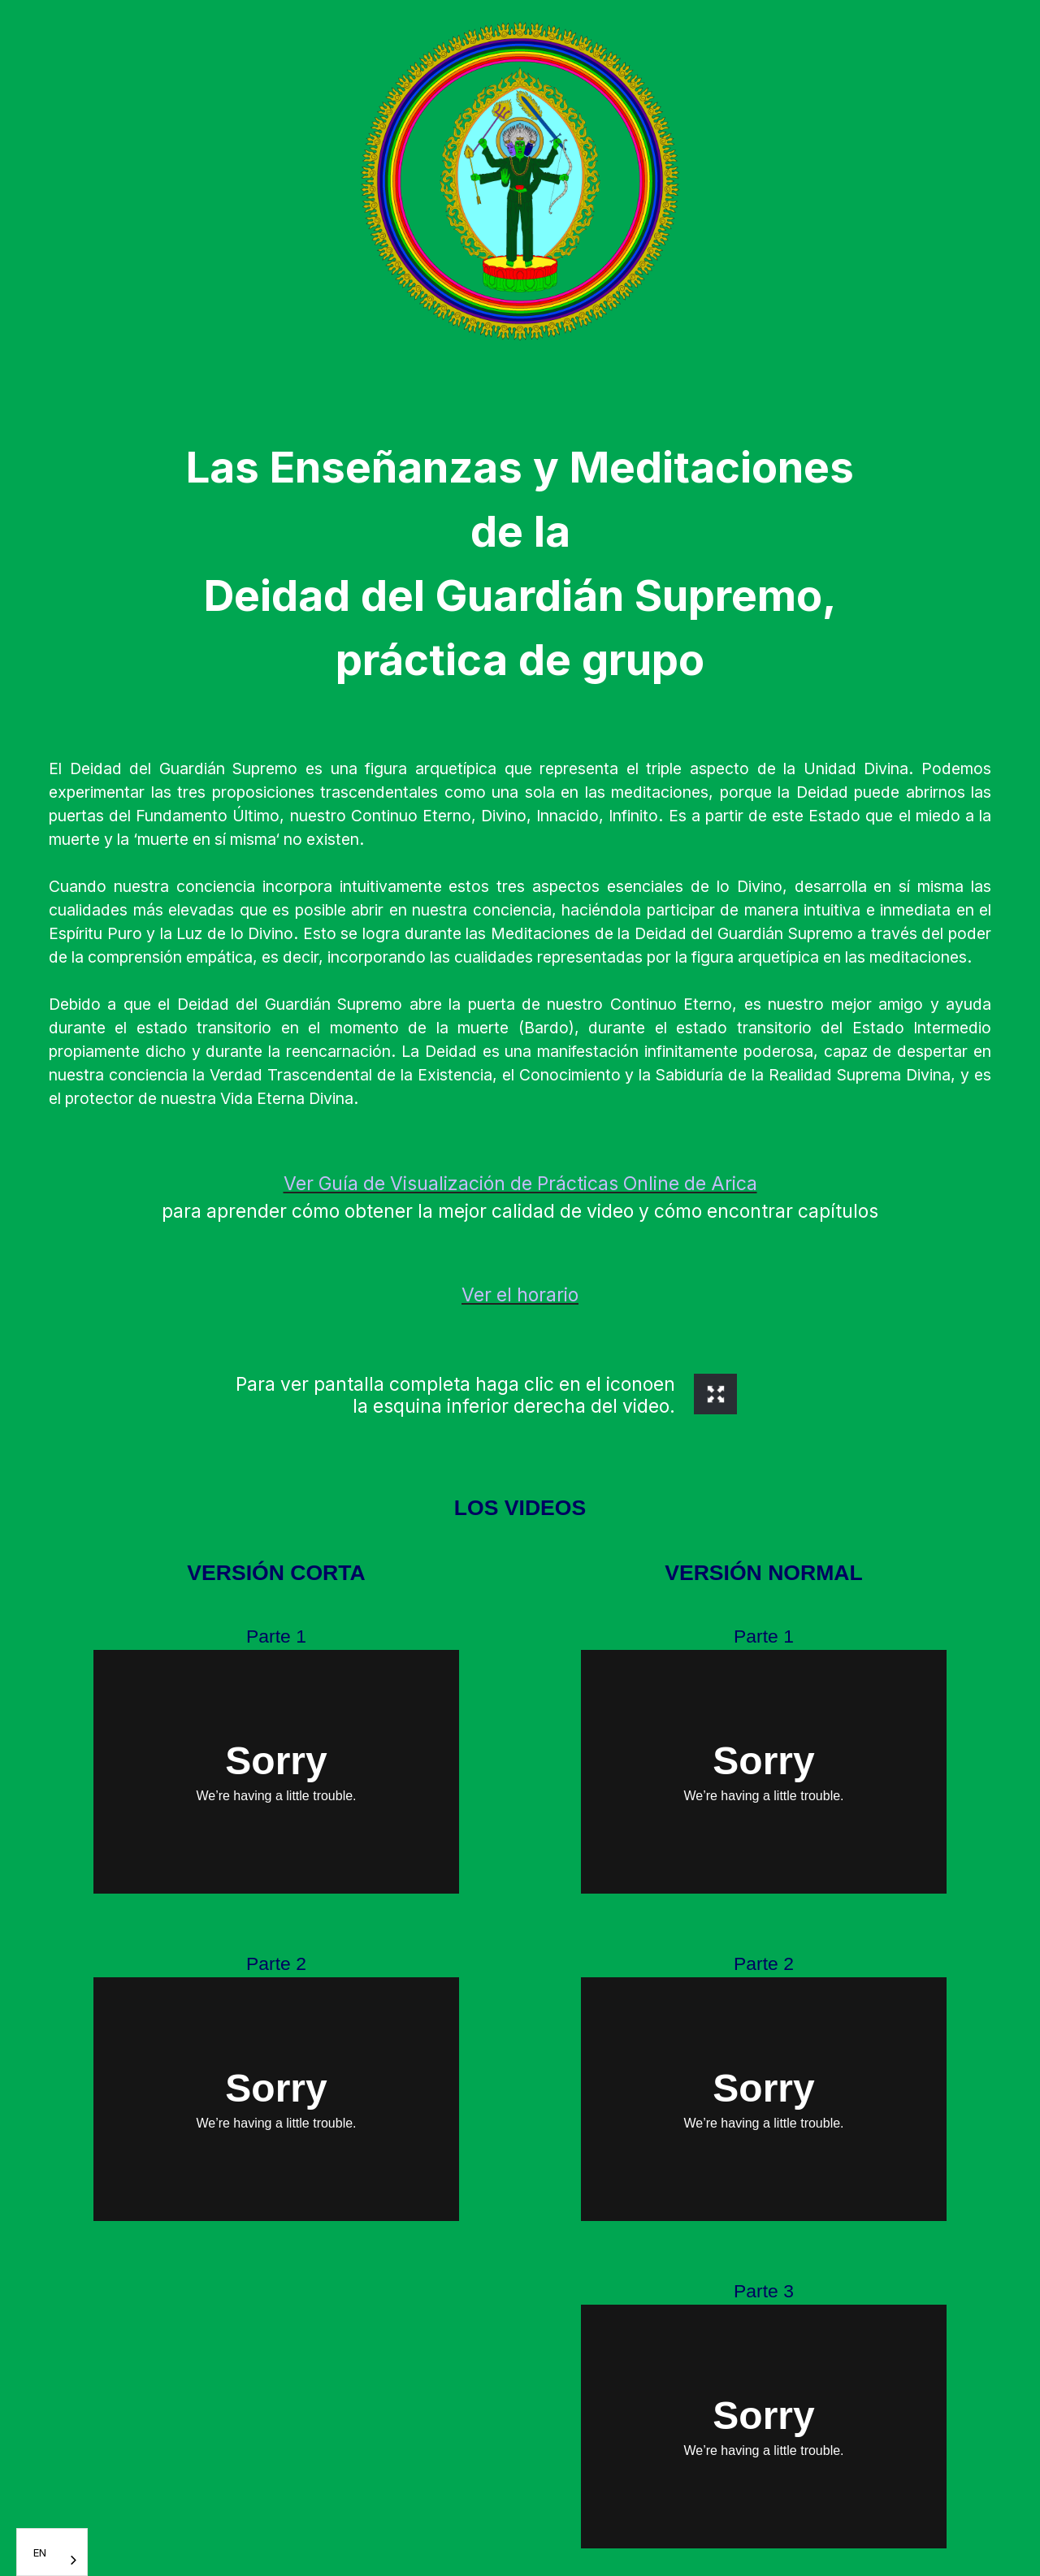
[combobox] (52, 2552)
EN (39, 2552)
